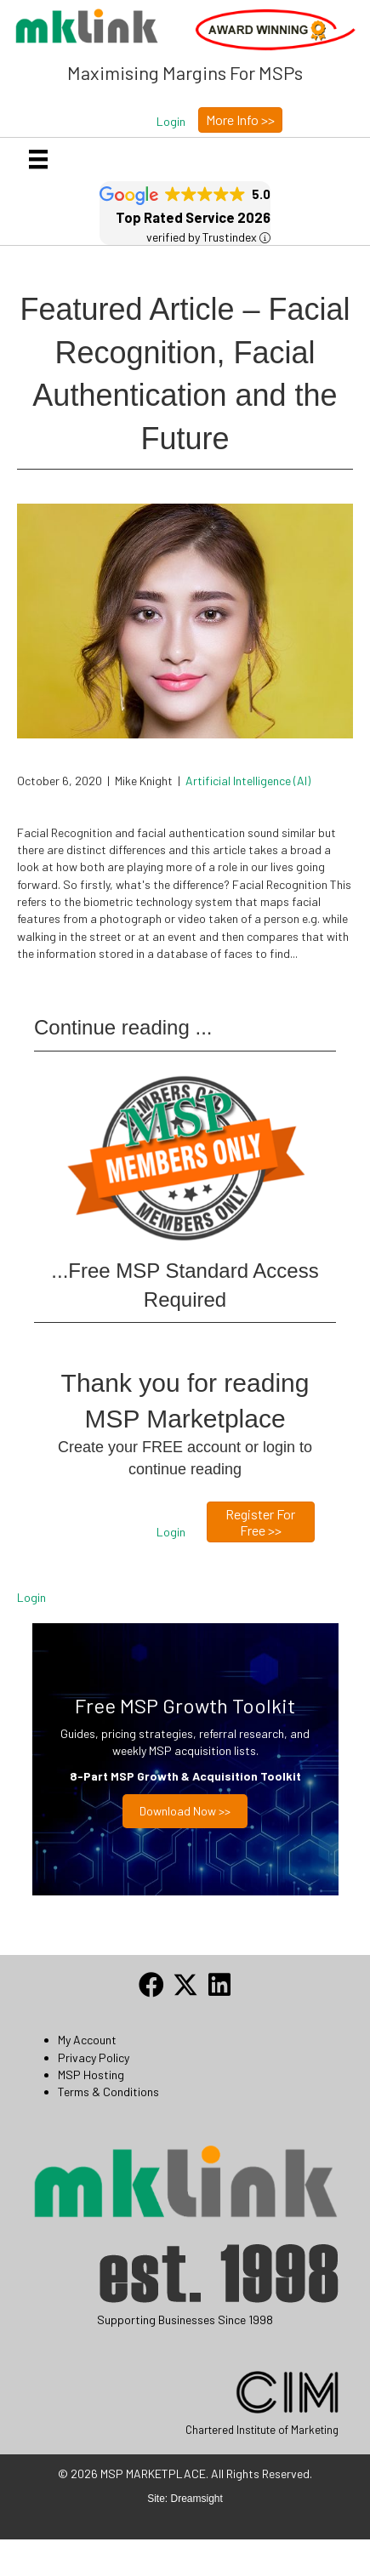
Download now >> (185, 1811)
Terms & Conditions (108, 2091)
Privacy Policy (93, 2057)
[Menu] (38, 159)
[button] (171, 121)
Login (31, 1597)
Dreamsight (197, 2534)
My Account (87, 2039)
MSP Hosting (91, 2074)
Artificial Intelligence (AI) (247, 780)
